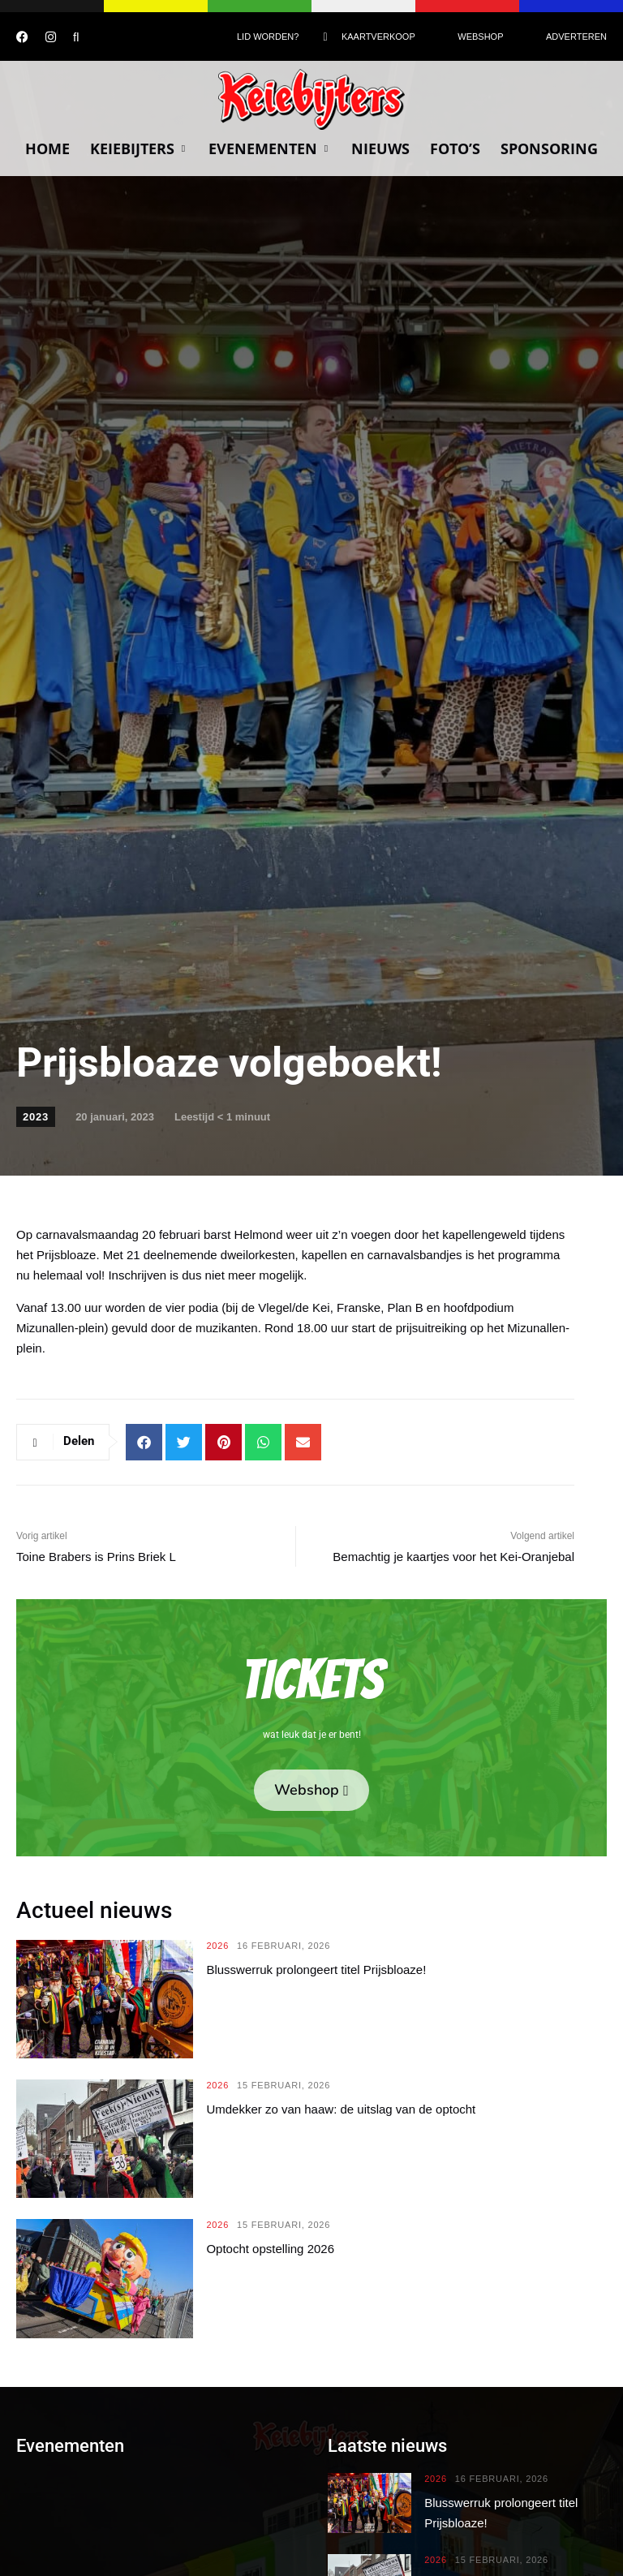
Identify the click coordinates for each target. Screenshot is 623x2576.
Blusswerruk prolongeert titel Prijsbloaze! (316, 1969)
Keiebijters (139, 148)
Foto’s (455, 148)
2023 (36, 1117)
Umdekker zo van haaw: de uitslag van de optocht (340, 2109)
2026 (217, 1946)
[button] (144, 1442)
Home (47, 148)
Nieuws (380, 148)
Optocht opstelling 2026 (270, 2249)
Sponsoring (549, 148)
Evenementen (269, 148)
